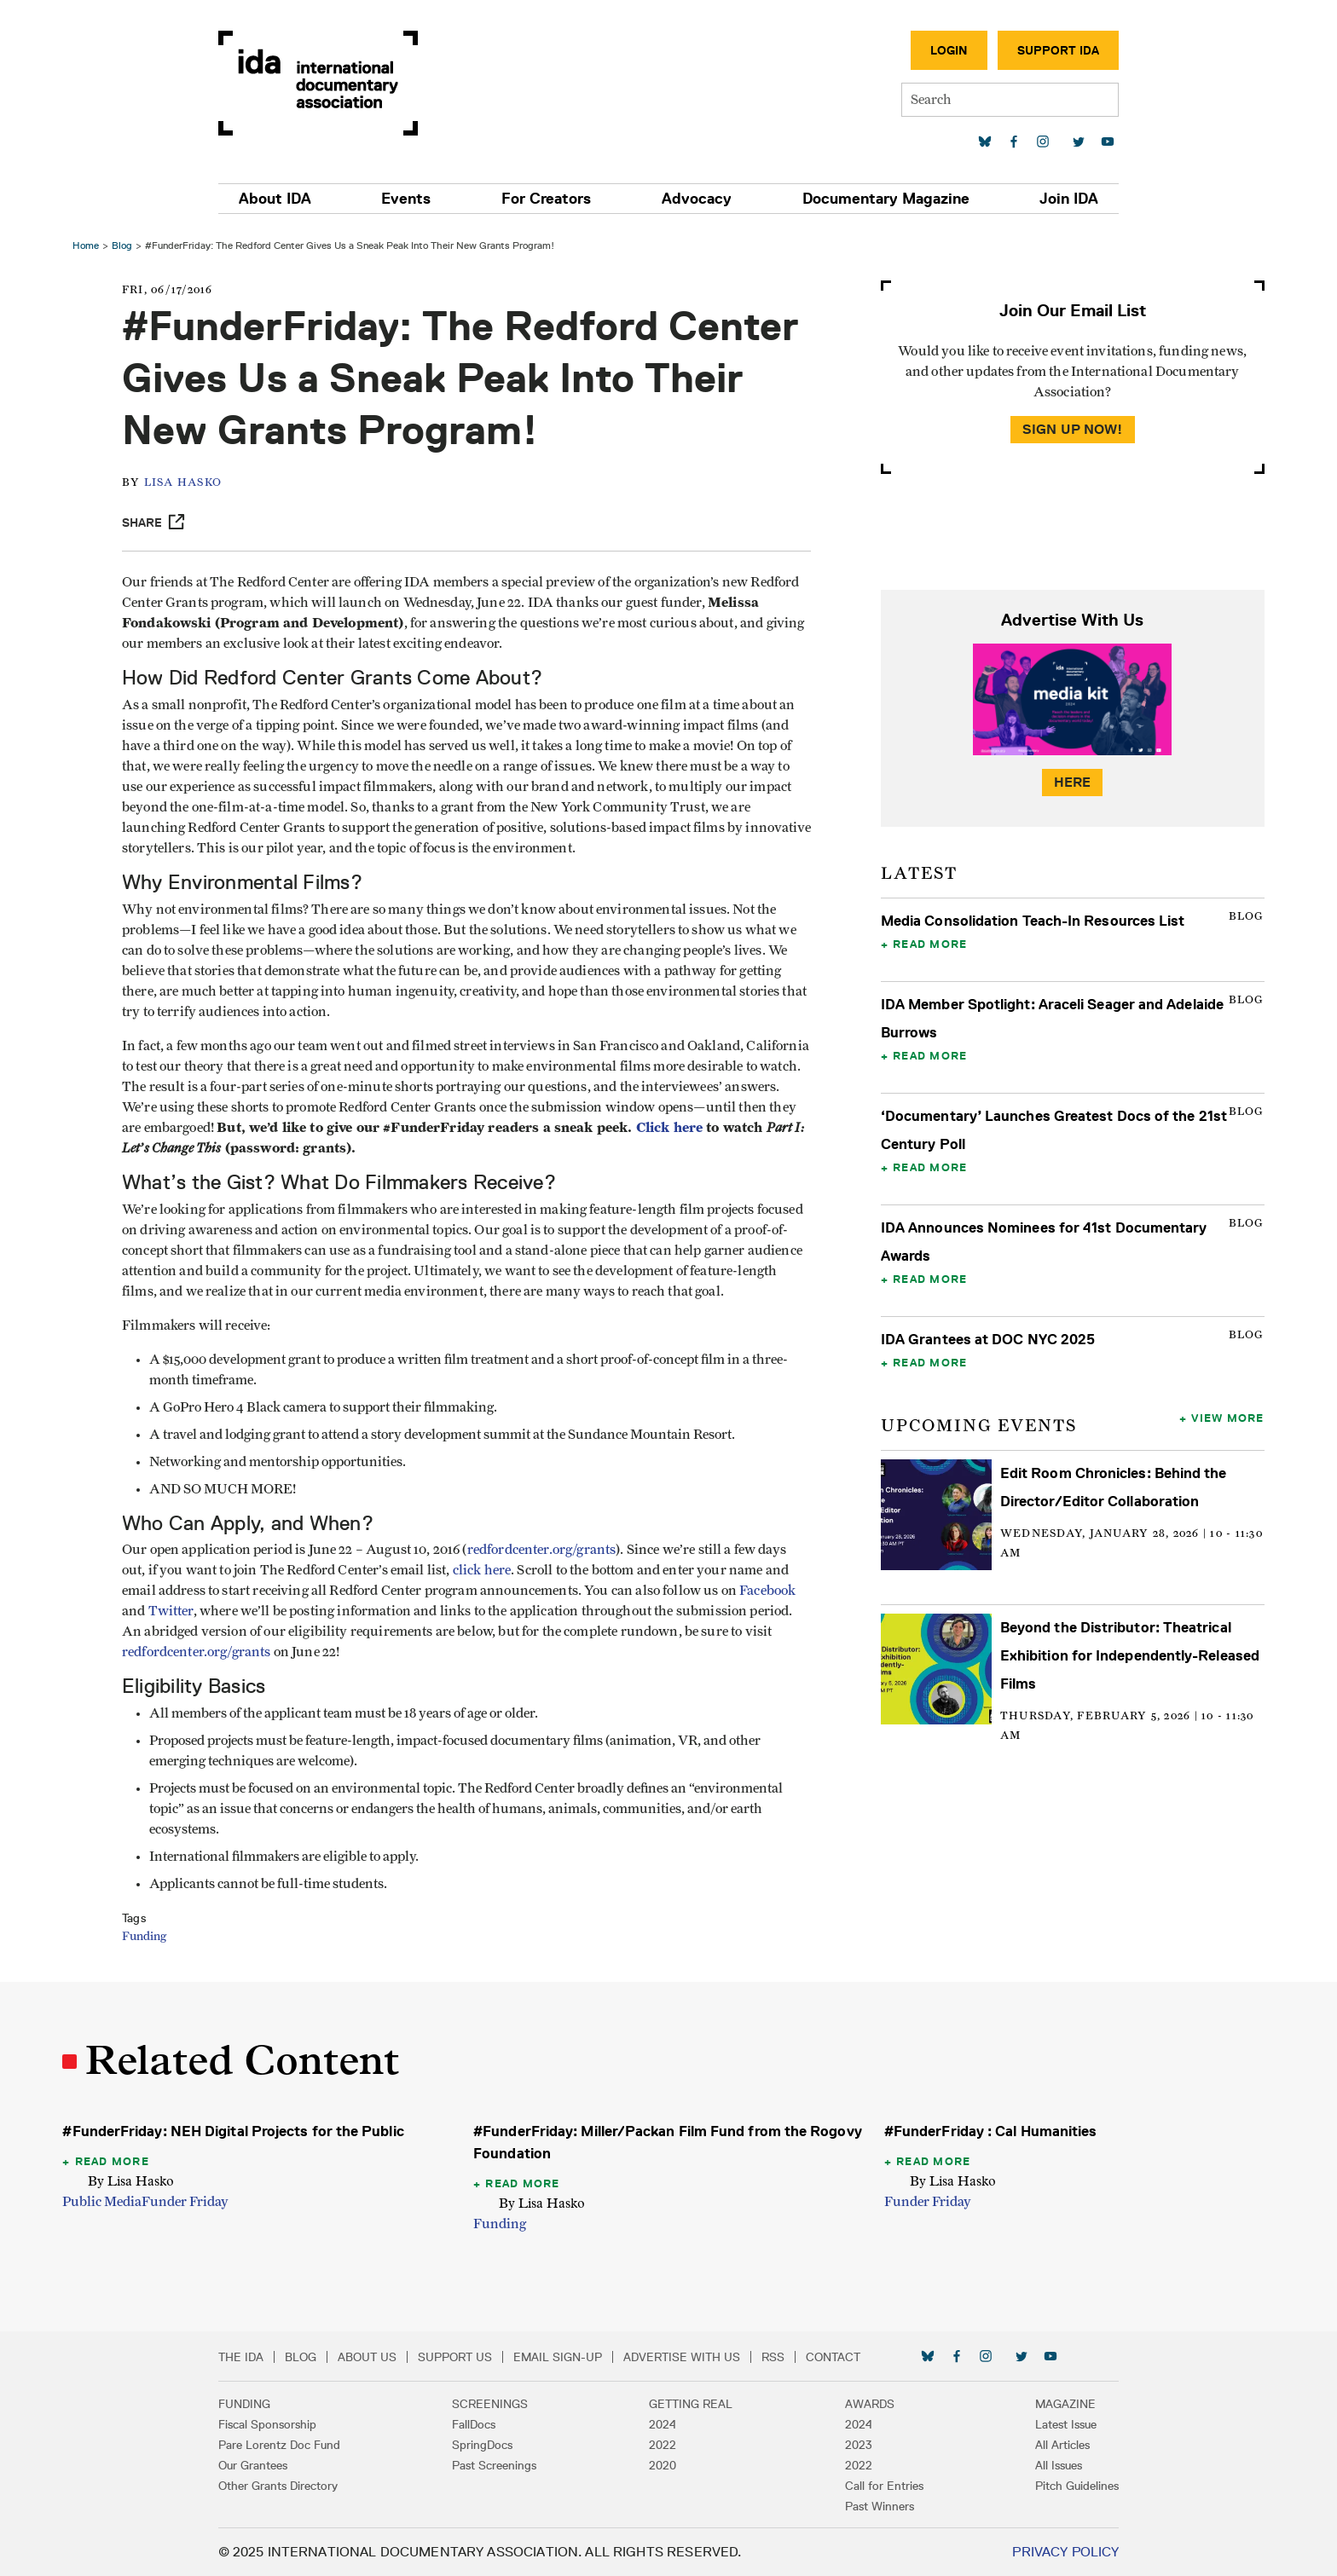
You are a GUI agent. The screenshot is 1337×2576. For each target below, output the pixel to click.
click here (486, 1570)
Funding (148, 1937)
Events (413, 198)
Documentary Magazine (878, 198)
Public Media (104, 2202)
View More (1225, 1417)
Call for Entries (878, 2486)
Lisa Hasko (187, 482)
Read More (929, 943)
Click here (160, 1148)
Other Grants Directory (290, 2486)
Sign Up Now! (1071, 429)
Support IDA (1046, 50)
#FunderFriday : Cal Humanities (990, 2131)
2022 (662, 2445)
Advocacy (694, 198)
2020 (662, 2465)
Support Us (467, 2357)
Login (937, 50)
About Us (379, 2357)
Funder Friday (187, 2202)
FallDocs (480, 2424)
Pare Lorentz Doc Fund (291, 2445)
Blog (124, 245)
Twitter (175, 1611)
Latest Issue (1054, 2424)
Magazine (1053, 2404)
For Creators (548, 198)
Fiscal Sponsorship (279, 2424)
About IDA (287, 198)
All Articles (1050, 2445)
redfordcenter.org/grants (546, 1550)
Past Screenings (501, 2465)
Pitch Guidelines (1065, 2486)
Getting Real (690, 2404)
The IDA (252, 2357)
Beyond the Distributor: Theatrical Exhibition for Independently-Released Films (1129, 1655)
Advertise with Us (693, 2357)
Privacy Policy (1053, 2552)
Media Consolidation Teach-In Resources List (1032, 920)
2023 (852, 2445)
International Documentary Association (330, 83)
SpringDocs (489, 2445)
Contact (845, 2357)
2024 (662, 2424)
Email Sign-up (569, 2357)
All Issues (1046, 2465)
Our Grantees (264, 2465)
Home (88, 245)
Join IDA (1056, 198)
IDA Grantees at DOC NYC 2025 (987, 1339)
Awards (863, 2404)
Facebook (772, 1590)
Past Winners (873, 2506)
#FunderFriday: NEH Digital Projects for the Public (235, 2131)
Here (1071, 782)
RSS (784, 2357)
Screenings (497, 2404)
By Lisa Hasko (133, 2181)
